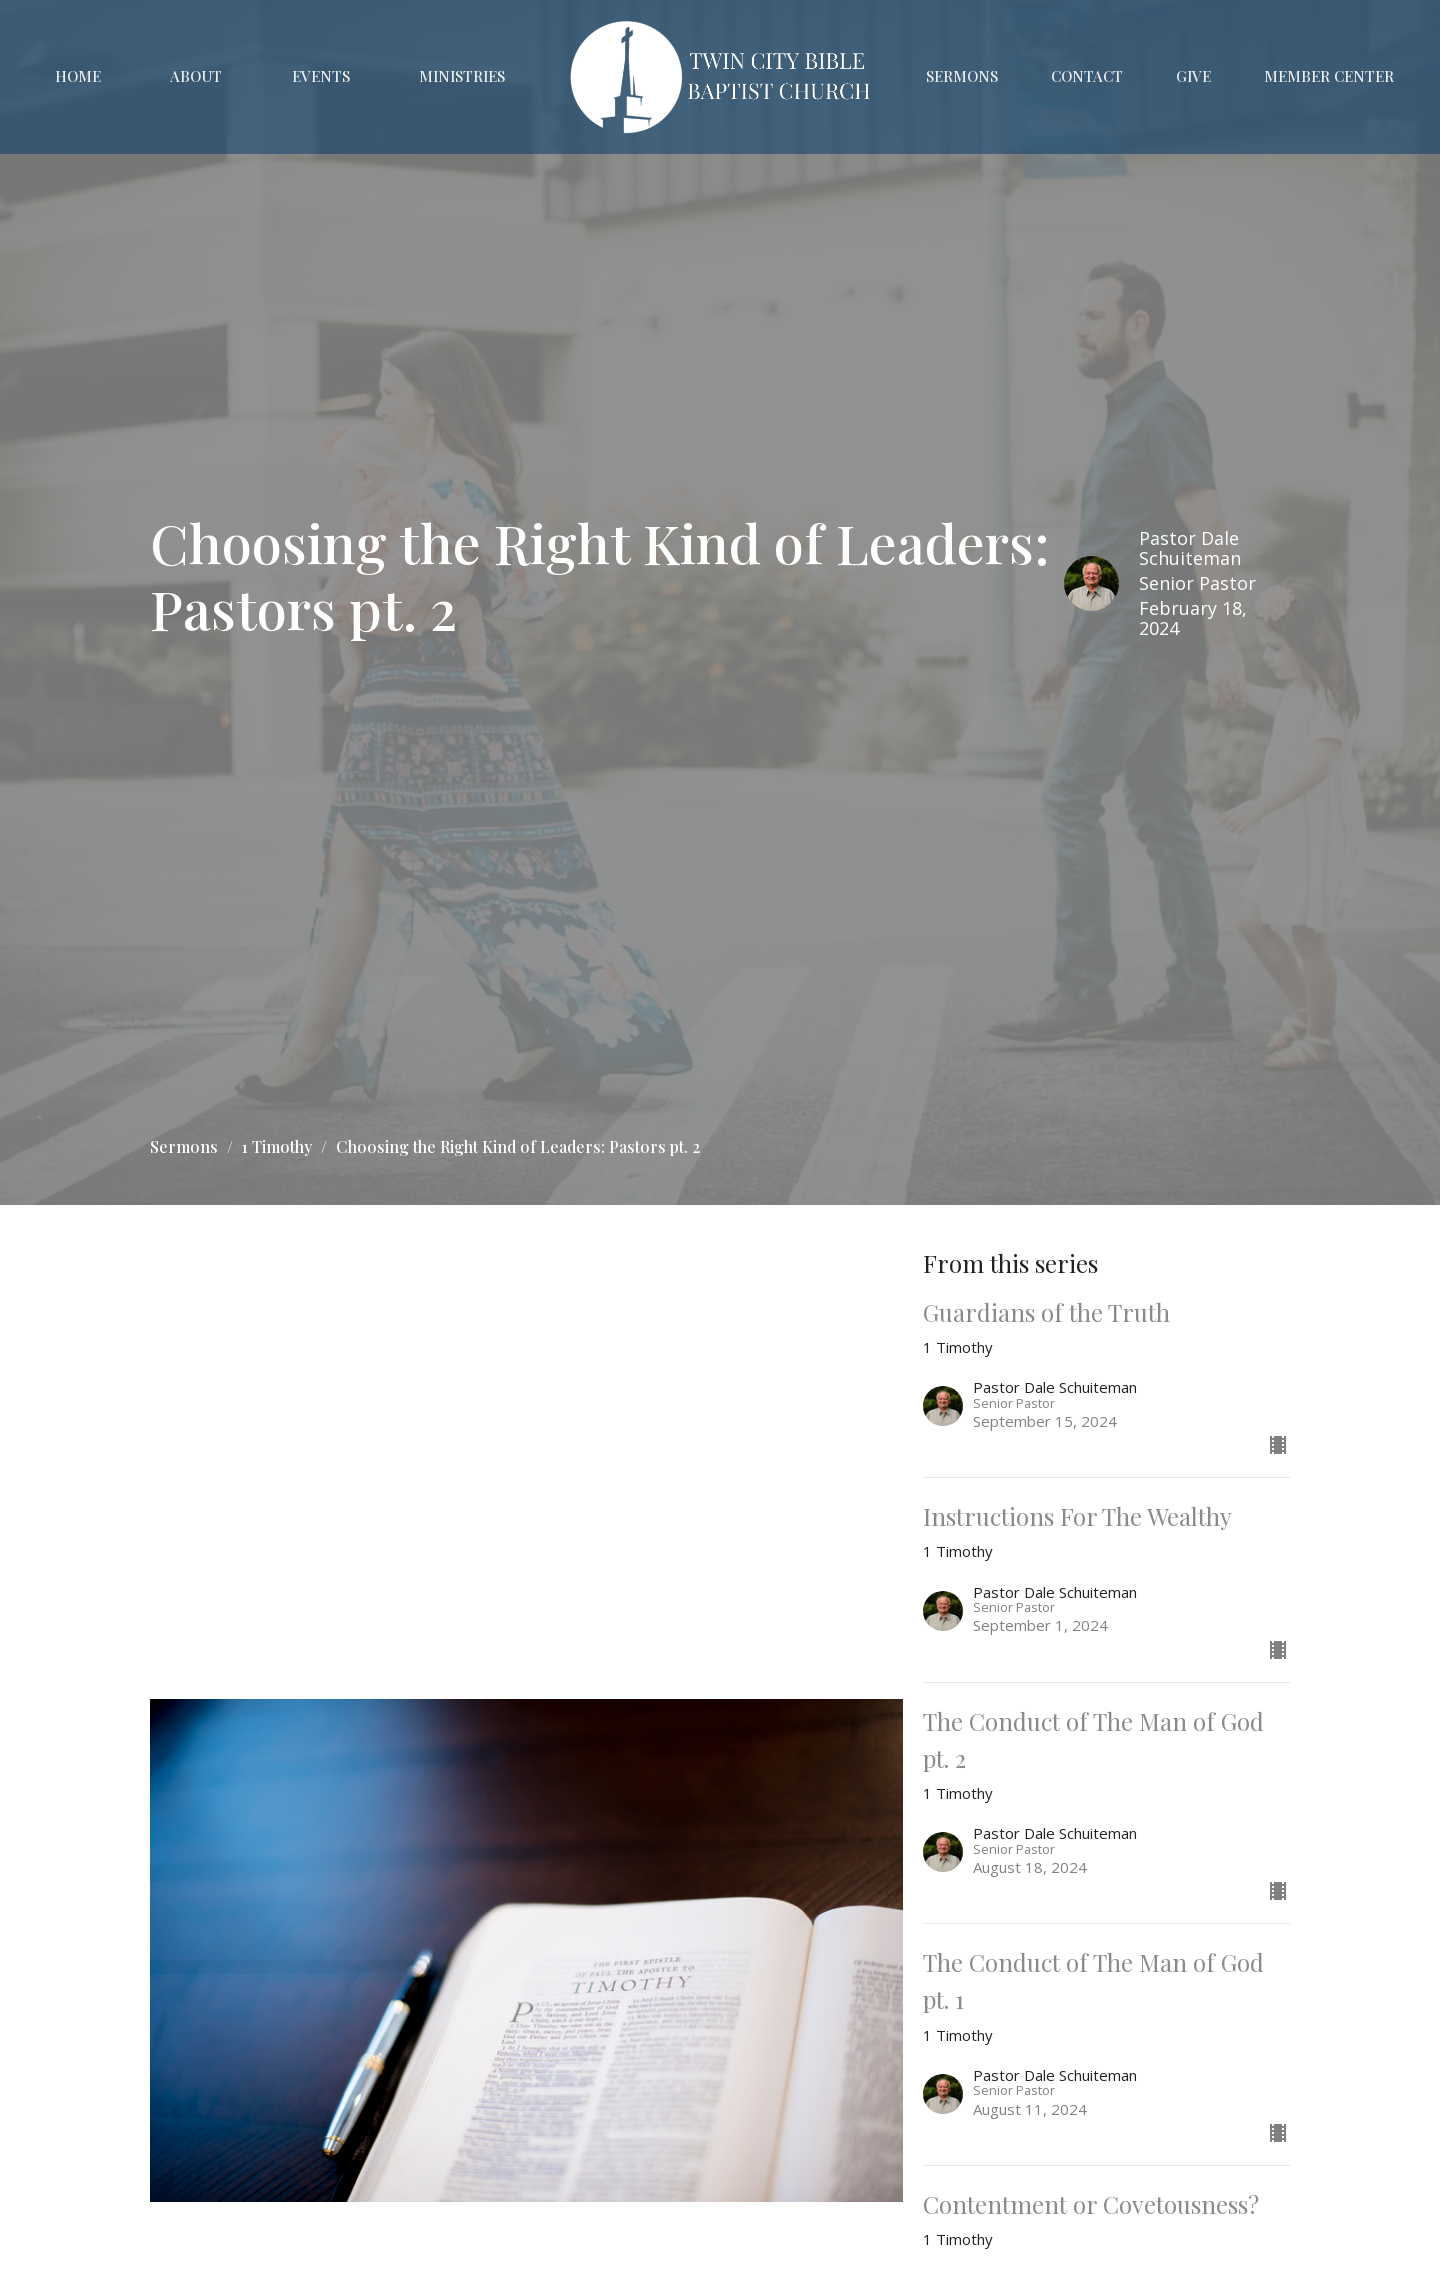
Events (321, 76)
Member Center (1329, 76)
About (196, 76)
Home (78, 76)
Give (1193, 76)
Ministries (462, 76)
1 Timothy (277, 1146)
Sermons (962, 76)
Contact (1087, 76)
